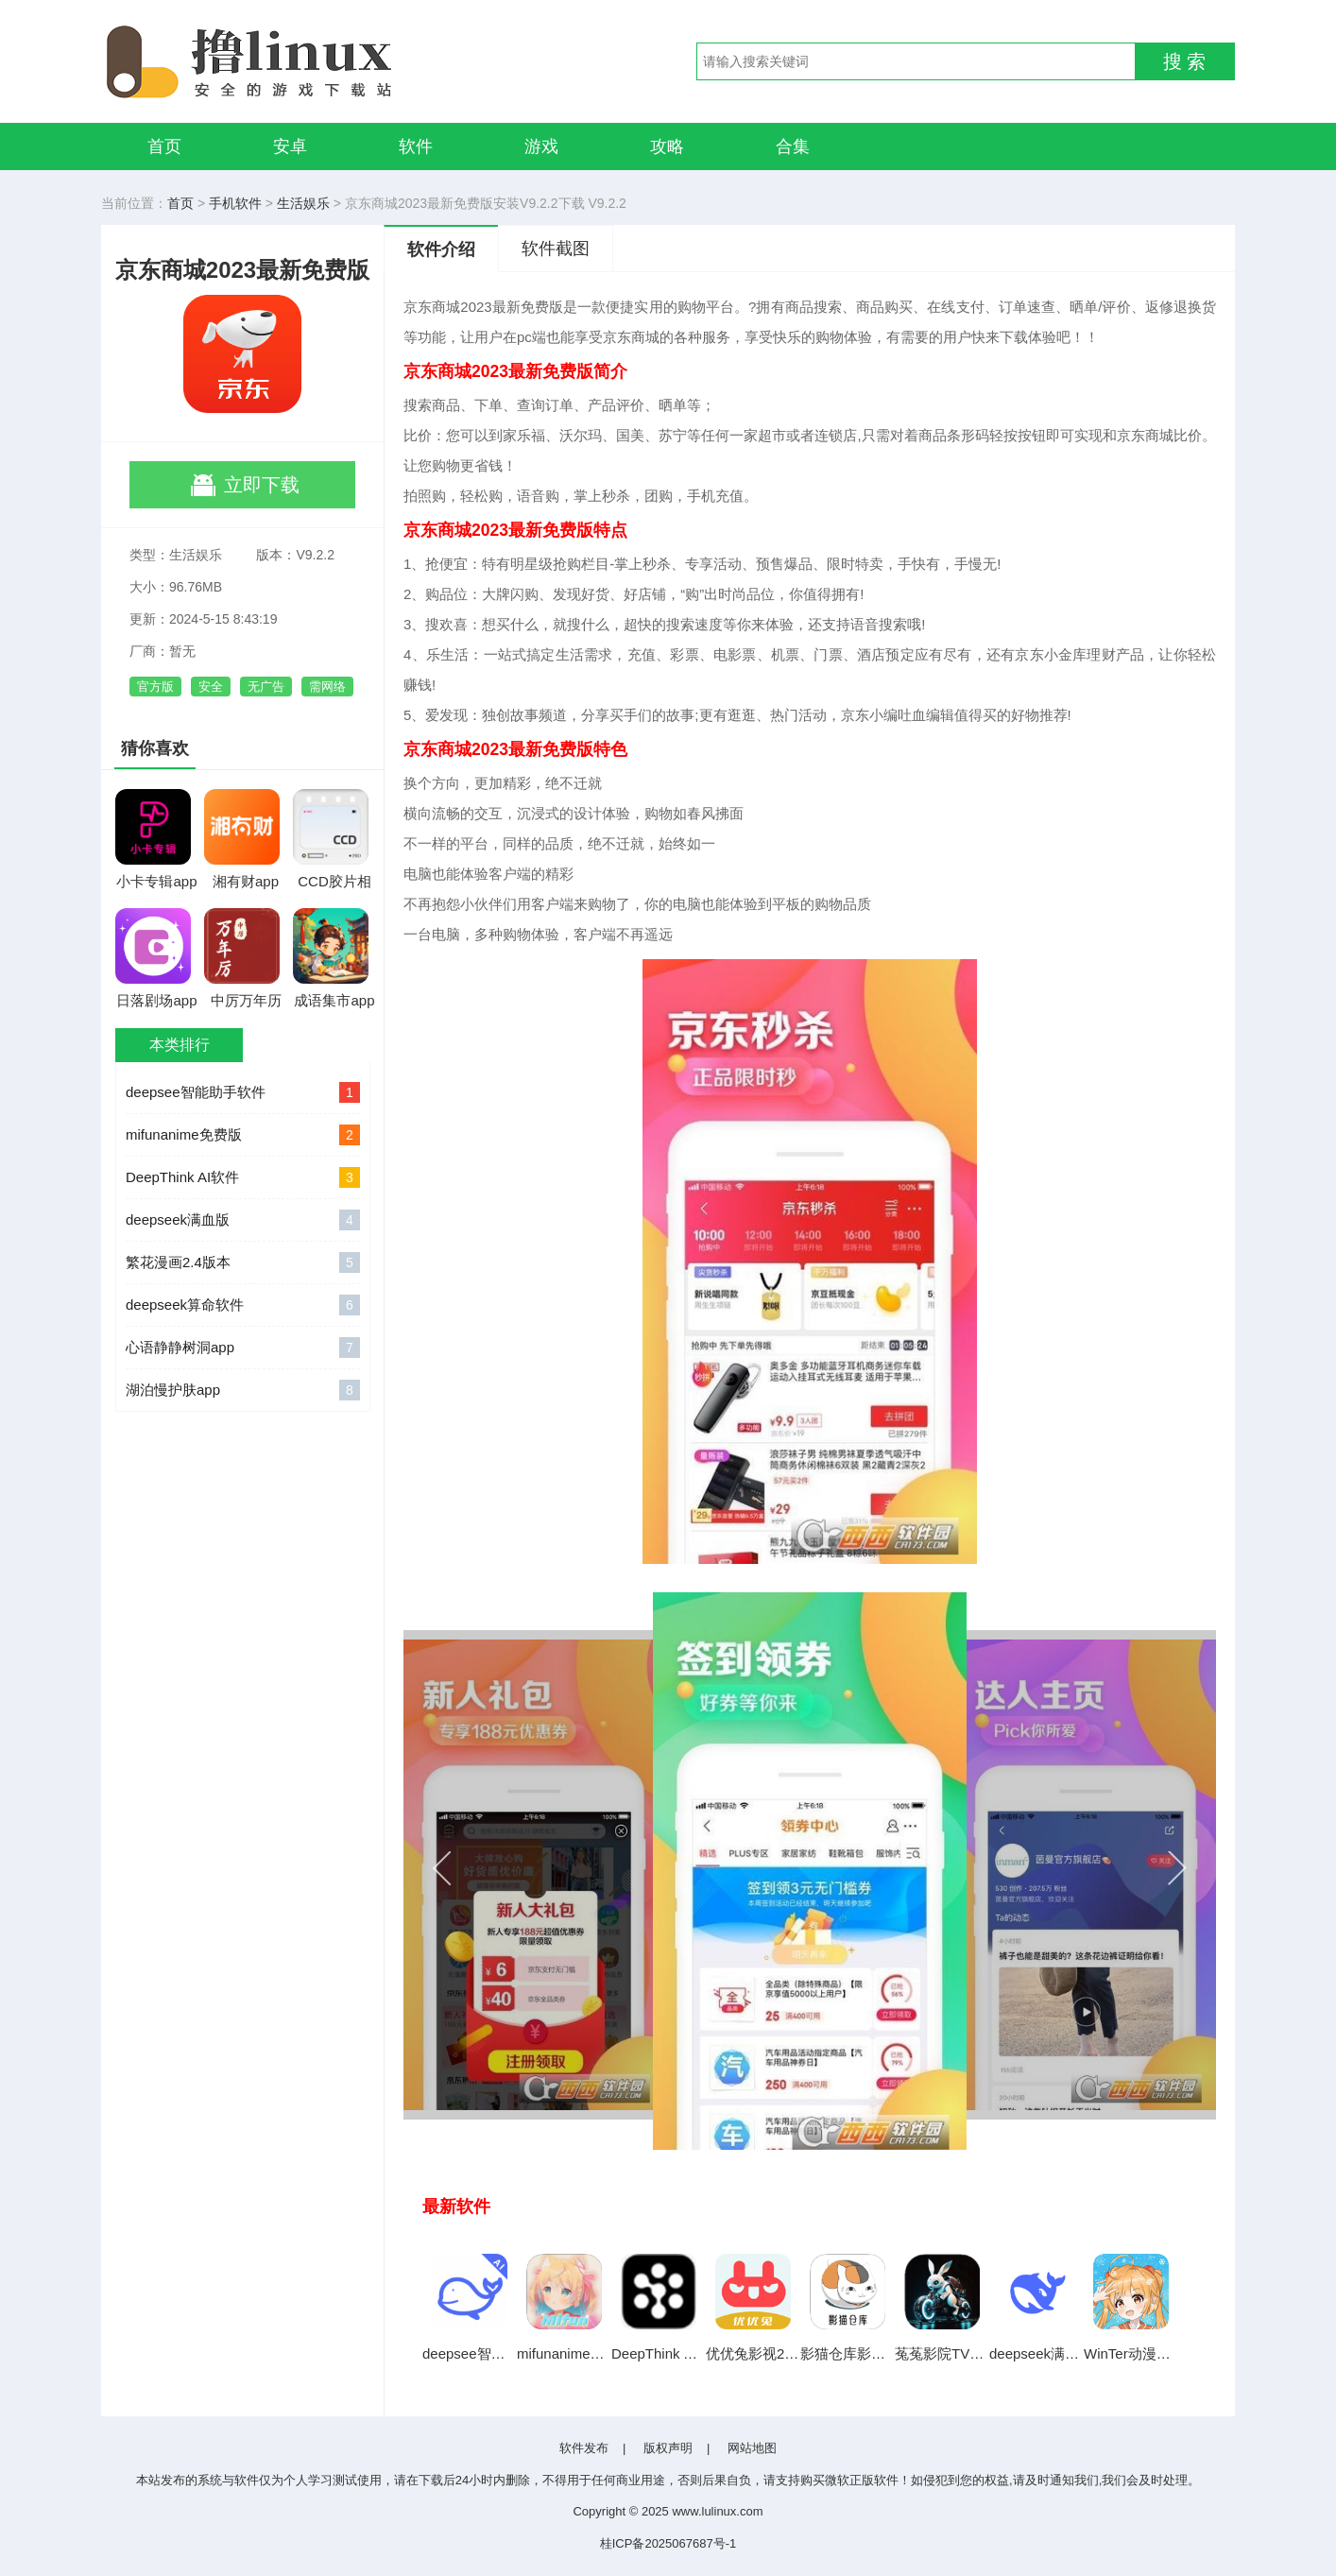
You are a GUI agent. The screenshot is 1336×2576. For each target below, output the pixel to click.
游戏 (541, 146)
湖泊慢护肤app (243, 1390)
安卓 (290, 146)
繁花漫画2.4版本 (243, 1262)
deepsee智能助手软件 (243, 1092)
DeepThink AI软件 (243, 1177)
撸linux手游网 (318, 61)
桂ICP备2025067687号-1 (668, 2543)
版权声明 (668, 2448)
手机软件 (235, 203)
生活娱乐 (303, 203)
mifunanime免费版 (243, 1135)
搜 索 (1185, 61)
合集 (793, 146)
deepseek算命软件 (243, 1305)
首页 (164, 146)
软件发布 (583, 2448)
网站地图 (752, 2448)
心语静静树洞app (243, 1347)
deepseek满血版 (243, 1220)
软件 (416, 146)
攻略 (667, 146)
